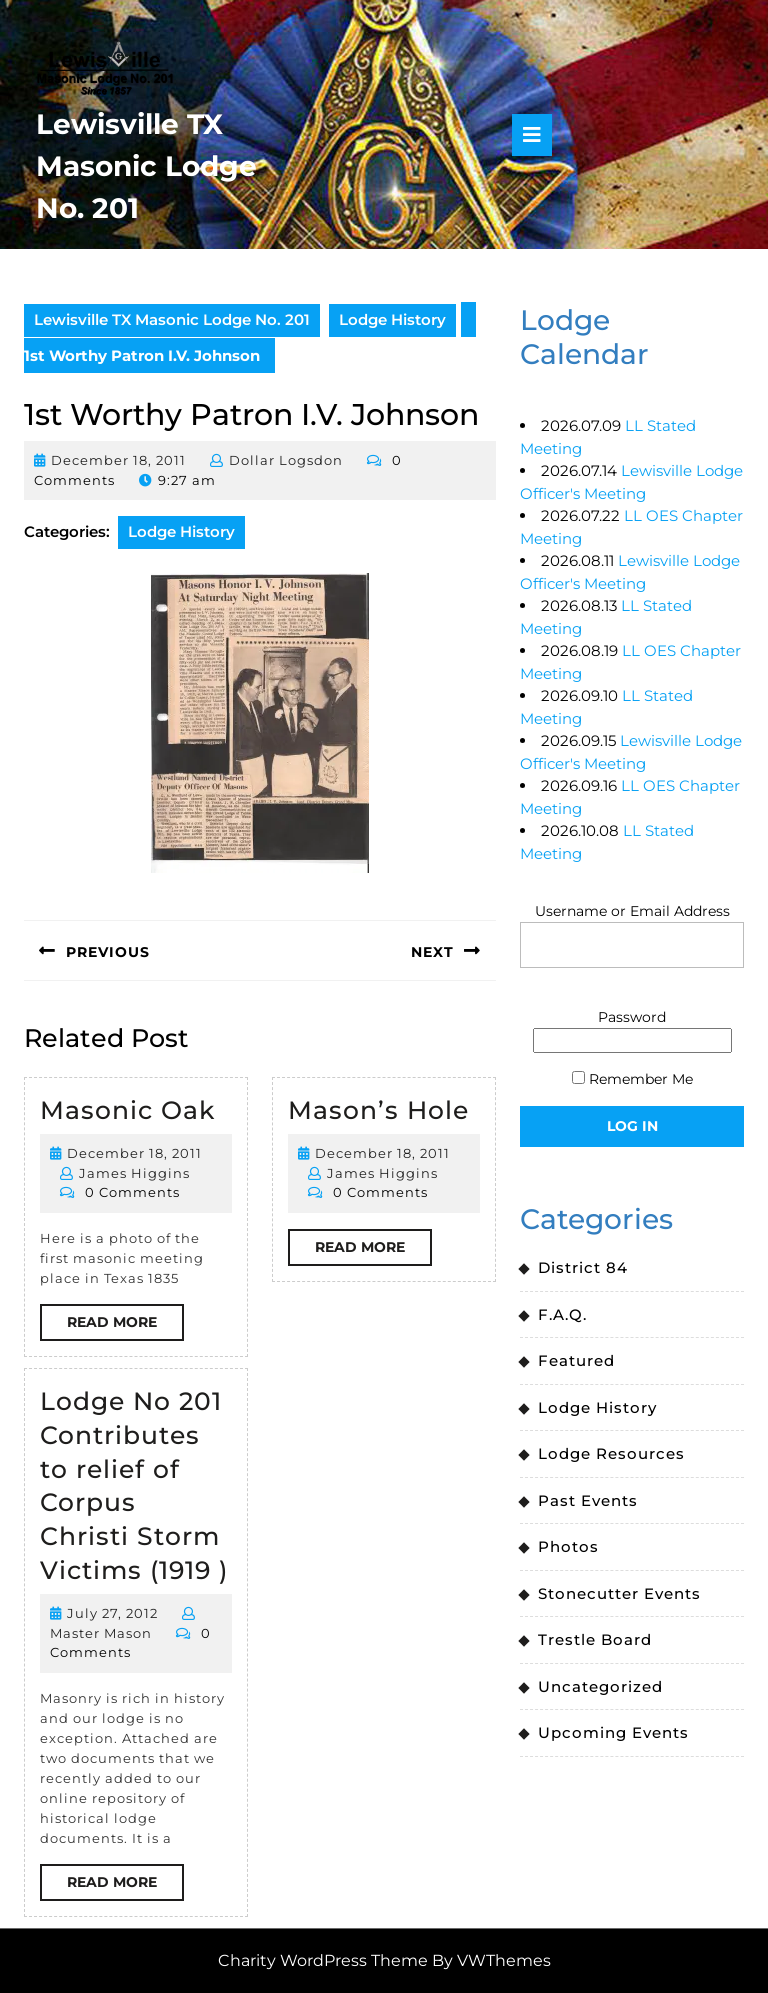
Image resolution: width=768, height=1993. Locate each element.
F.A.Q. (562, 1314)
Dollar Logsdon (286, 460)
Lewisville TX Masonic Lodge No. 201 (146, 166)
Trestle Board (595, 1639)
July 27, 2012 (112, 1613)
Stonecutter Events (619, 1593)
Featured (576, 1360)
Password (632, 1017)
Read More (125, 1326)
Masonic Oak (127, 1110)
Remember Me (632, 1079)
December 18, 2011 (118, 460)
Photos (568, 1546)
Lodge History (392, 319)
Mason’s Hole (378, 1110)
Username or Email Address (632, 911)
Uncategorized (600, 1686)
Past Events (588, 1500)
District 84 (583, 1267)
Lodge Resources (611, 1453)
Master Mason (101, 1633)
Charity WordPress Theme (323, 1960)
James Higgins (134, 1173)
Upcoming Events (613, 1732)
